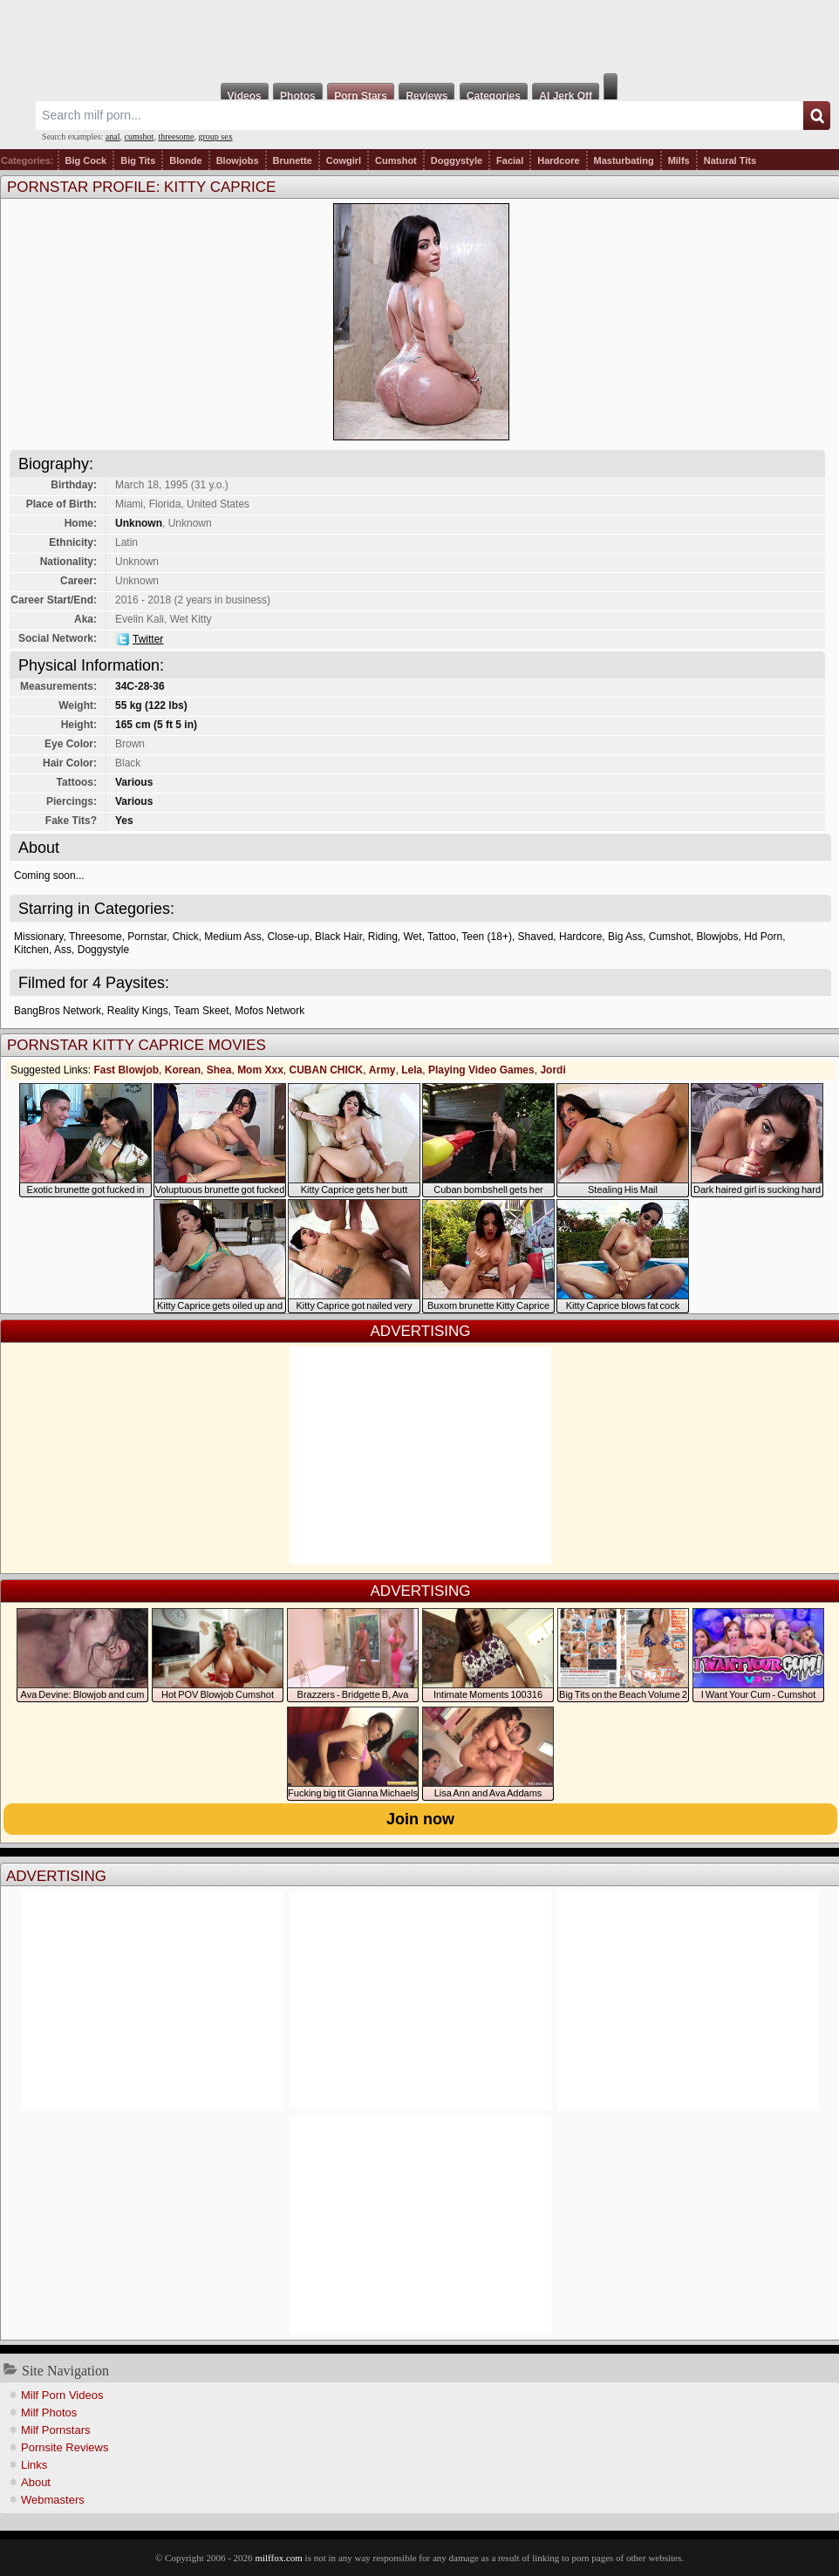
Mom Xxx (260, 1070)
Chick (186, 936)
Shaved (536, 936)
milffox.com (278, 2557)
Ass (63, 950)
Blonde (185, 160)
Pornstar (147, 936)
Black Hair (338, 936)
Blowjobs (237, 160)
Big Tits (137, 160)
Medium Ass (232, 936)
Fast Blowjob (126, 1070)
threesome (176, 136)
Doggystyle (456, 160)
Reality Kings (137, 1011)
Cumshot (396, 160)
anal (113, 136)
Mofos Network (269, 1011)
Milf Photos (49, 2412)
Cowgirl (343, 160)
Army (382, 1070)
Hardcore (558, 160)
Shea (219, 1070)
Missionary (38, 936)
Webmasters (53, 2499)
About (36, 2482)
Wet (413, 936)
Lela (411, 1070)
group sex (215, 136)
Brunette (292, 160)
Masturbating (624, 160)
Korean (183, 1070)
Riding (383, 936)
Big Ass (625, 936)
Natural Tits (730, 160)
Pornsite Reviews (64, 2447)
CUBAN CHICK (326, 1070)
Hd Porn (763, 936)
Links (34, 2464)
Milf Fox (419, 36)
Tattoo (441, 936)
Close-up (288, 936)
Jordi (552, 1070)
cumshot (139, 136)
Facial (509, 160)
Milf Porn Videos (62, 2395)
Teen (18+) (486, 936)
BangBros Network (57, 1011)
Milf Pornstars (55, 2429)
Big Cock (86, 160)
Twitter (148, 639)
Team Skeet (201, 1011)
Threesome (95, 936)
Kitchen (31, 950)
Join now (420, 1819)
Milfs (679, 160)
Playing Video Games (481, 1070)
